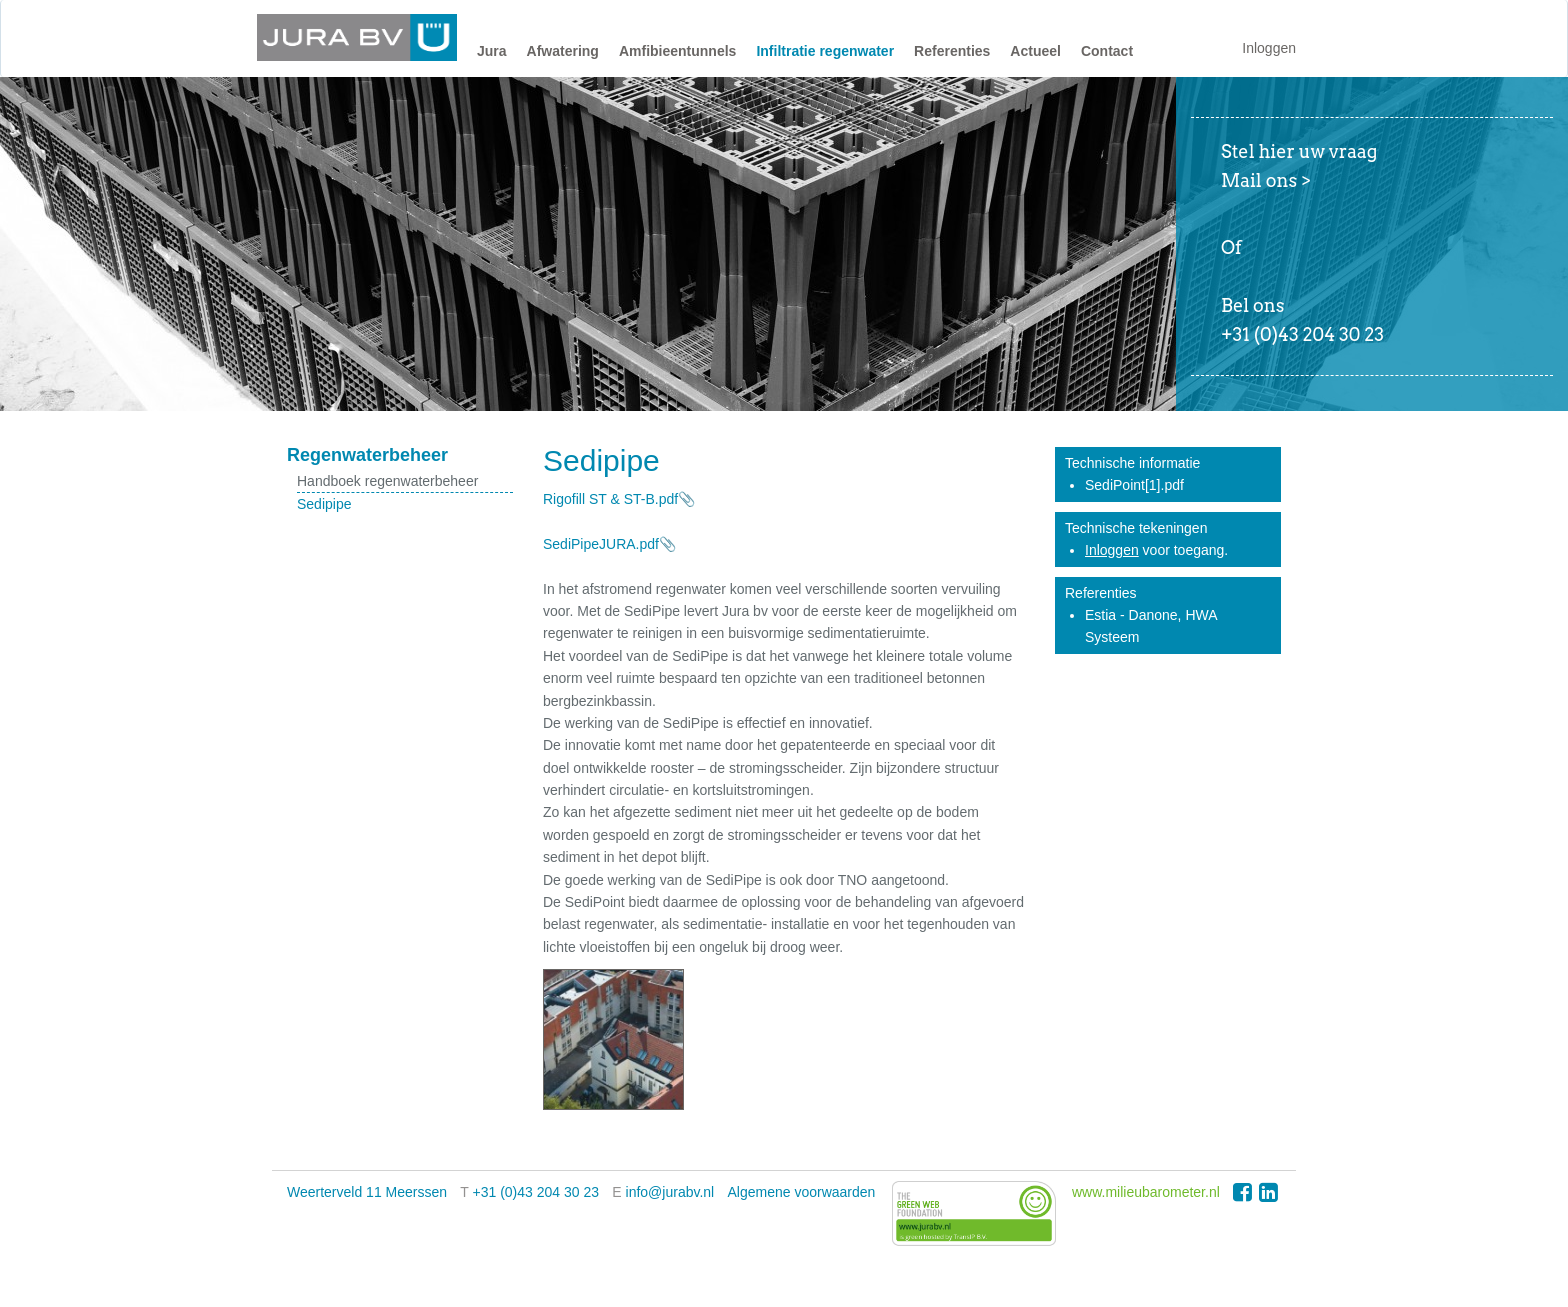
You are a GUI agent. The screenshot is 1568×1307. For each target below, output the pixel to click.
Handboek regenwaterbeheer (387, 481)
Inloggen (1269, 48)
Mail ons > (1266, 180)
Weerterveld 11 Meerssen (367, 1192)
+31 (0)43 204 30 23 (536, 1192)
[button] (492, 56)
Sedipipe (324, 504)
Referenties (952, 51)
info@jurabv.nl (670, 1192)
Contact (1107, 51)
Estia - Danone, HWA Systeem (1151, 626)
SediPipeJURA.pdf (601, 544)
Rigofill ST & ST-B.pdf (610, 499)
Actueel (1035, 51)
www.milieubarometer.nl (1146, 1192)
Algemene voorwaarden (802, 1192)
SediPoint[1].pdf (1134, 485)
